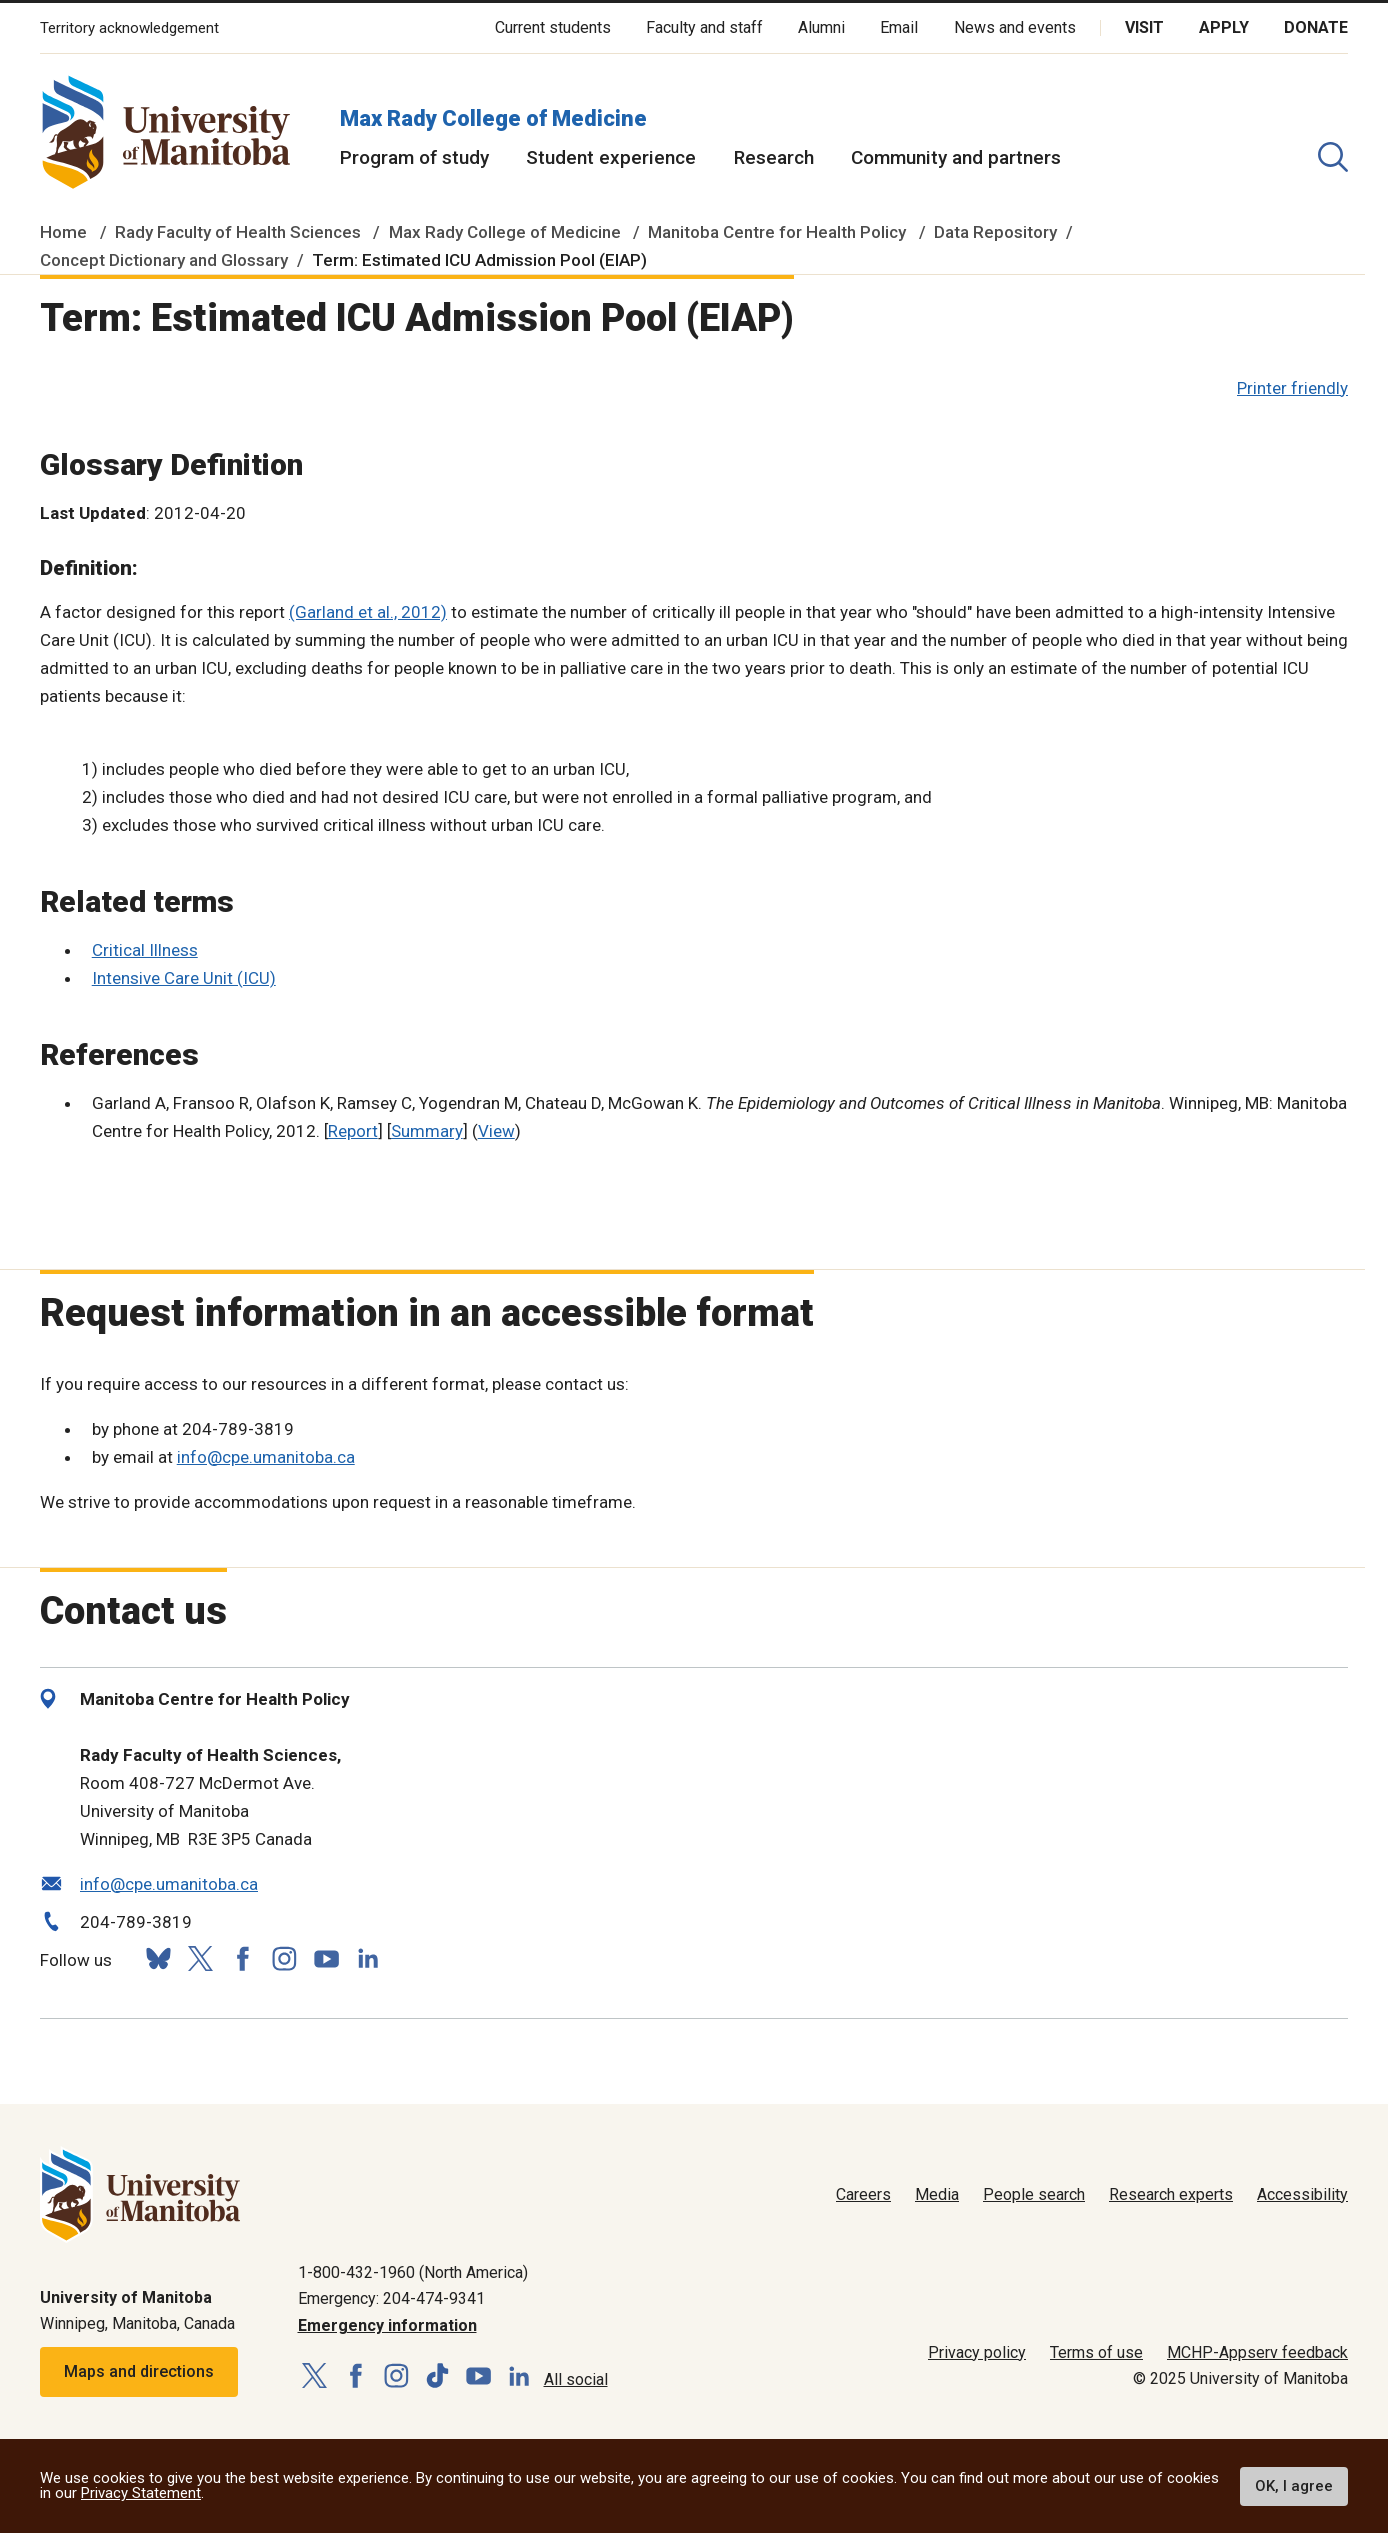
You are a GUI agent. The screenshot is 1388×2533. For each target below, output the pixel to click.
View (496, 1131)
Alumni (821, 27)
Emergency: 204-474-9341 (391, 2298)
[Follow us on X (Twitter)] (200, 1958)
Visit (1144, 27)
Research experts (1171, 2194)
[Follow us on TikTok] (437, 2376)
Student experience (611, 157)
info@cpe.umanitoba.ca (266, 1457)
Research (774, 157)
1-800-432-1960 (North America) (413, 2272)
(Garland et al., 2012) (368, 612)
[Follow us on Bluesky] (158, 1958)
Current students (553, 27)
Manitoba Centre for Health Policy (777, 232)
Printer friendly (1292, 388)
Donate (1316, 27)
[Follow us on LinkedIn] (368, 1956)
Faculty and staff (704, 27)
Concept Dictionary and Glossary (164, 260)
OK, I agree (1294, 2486)
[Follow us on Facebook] (242, 1958)
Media (937, 2194)
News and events (1015, 27)
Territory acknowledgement (129, 28)
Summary (427, 1131)
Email (899, 27)
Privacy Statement (141, 2493)
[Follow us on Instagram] (284, 1958)
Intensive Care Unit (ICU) (184, 978)
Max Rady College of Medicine (493, 118)
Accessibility (1302, 2194)
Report (353, 1131)
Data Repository (995, 232)
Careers (863, 2194)
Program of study (414, 157)
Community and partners (956, 157)
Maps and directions (139, 2371)
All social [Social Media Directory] (576, 2379)
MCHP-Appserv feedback (1257, 2352)
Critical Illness (145, 950)
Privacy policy (977, 2352)
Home (63, 232)
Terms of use (1096, 2352)
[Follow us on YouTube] (326, 1956)
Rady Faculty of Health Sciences (238, 232)
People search (1034, 2194)
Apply (1224, 27)
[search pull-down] (1333, 157)
